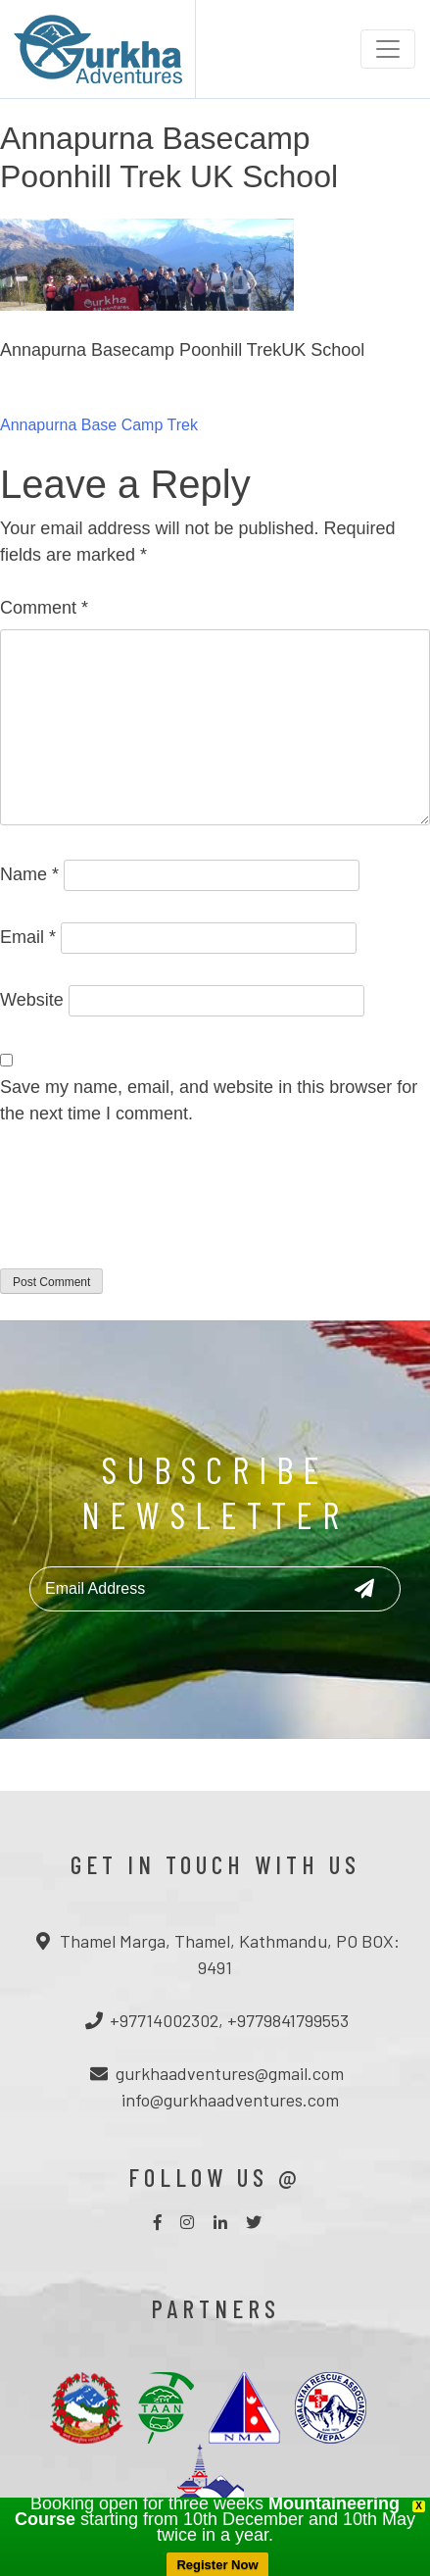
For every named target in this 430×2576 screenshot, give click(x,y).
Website (32, 1000)
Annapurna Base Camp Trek (99, 425)
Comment (44, 608)
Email (28, 937)
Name (29, 874)
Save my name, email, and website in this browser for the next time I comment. (208, 1100)
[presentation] (149, 1209)
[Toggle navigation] (387, 49)
